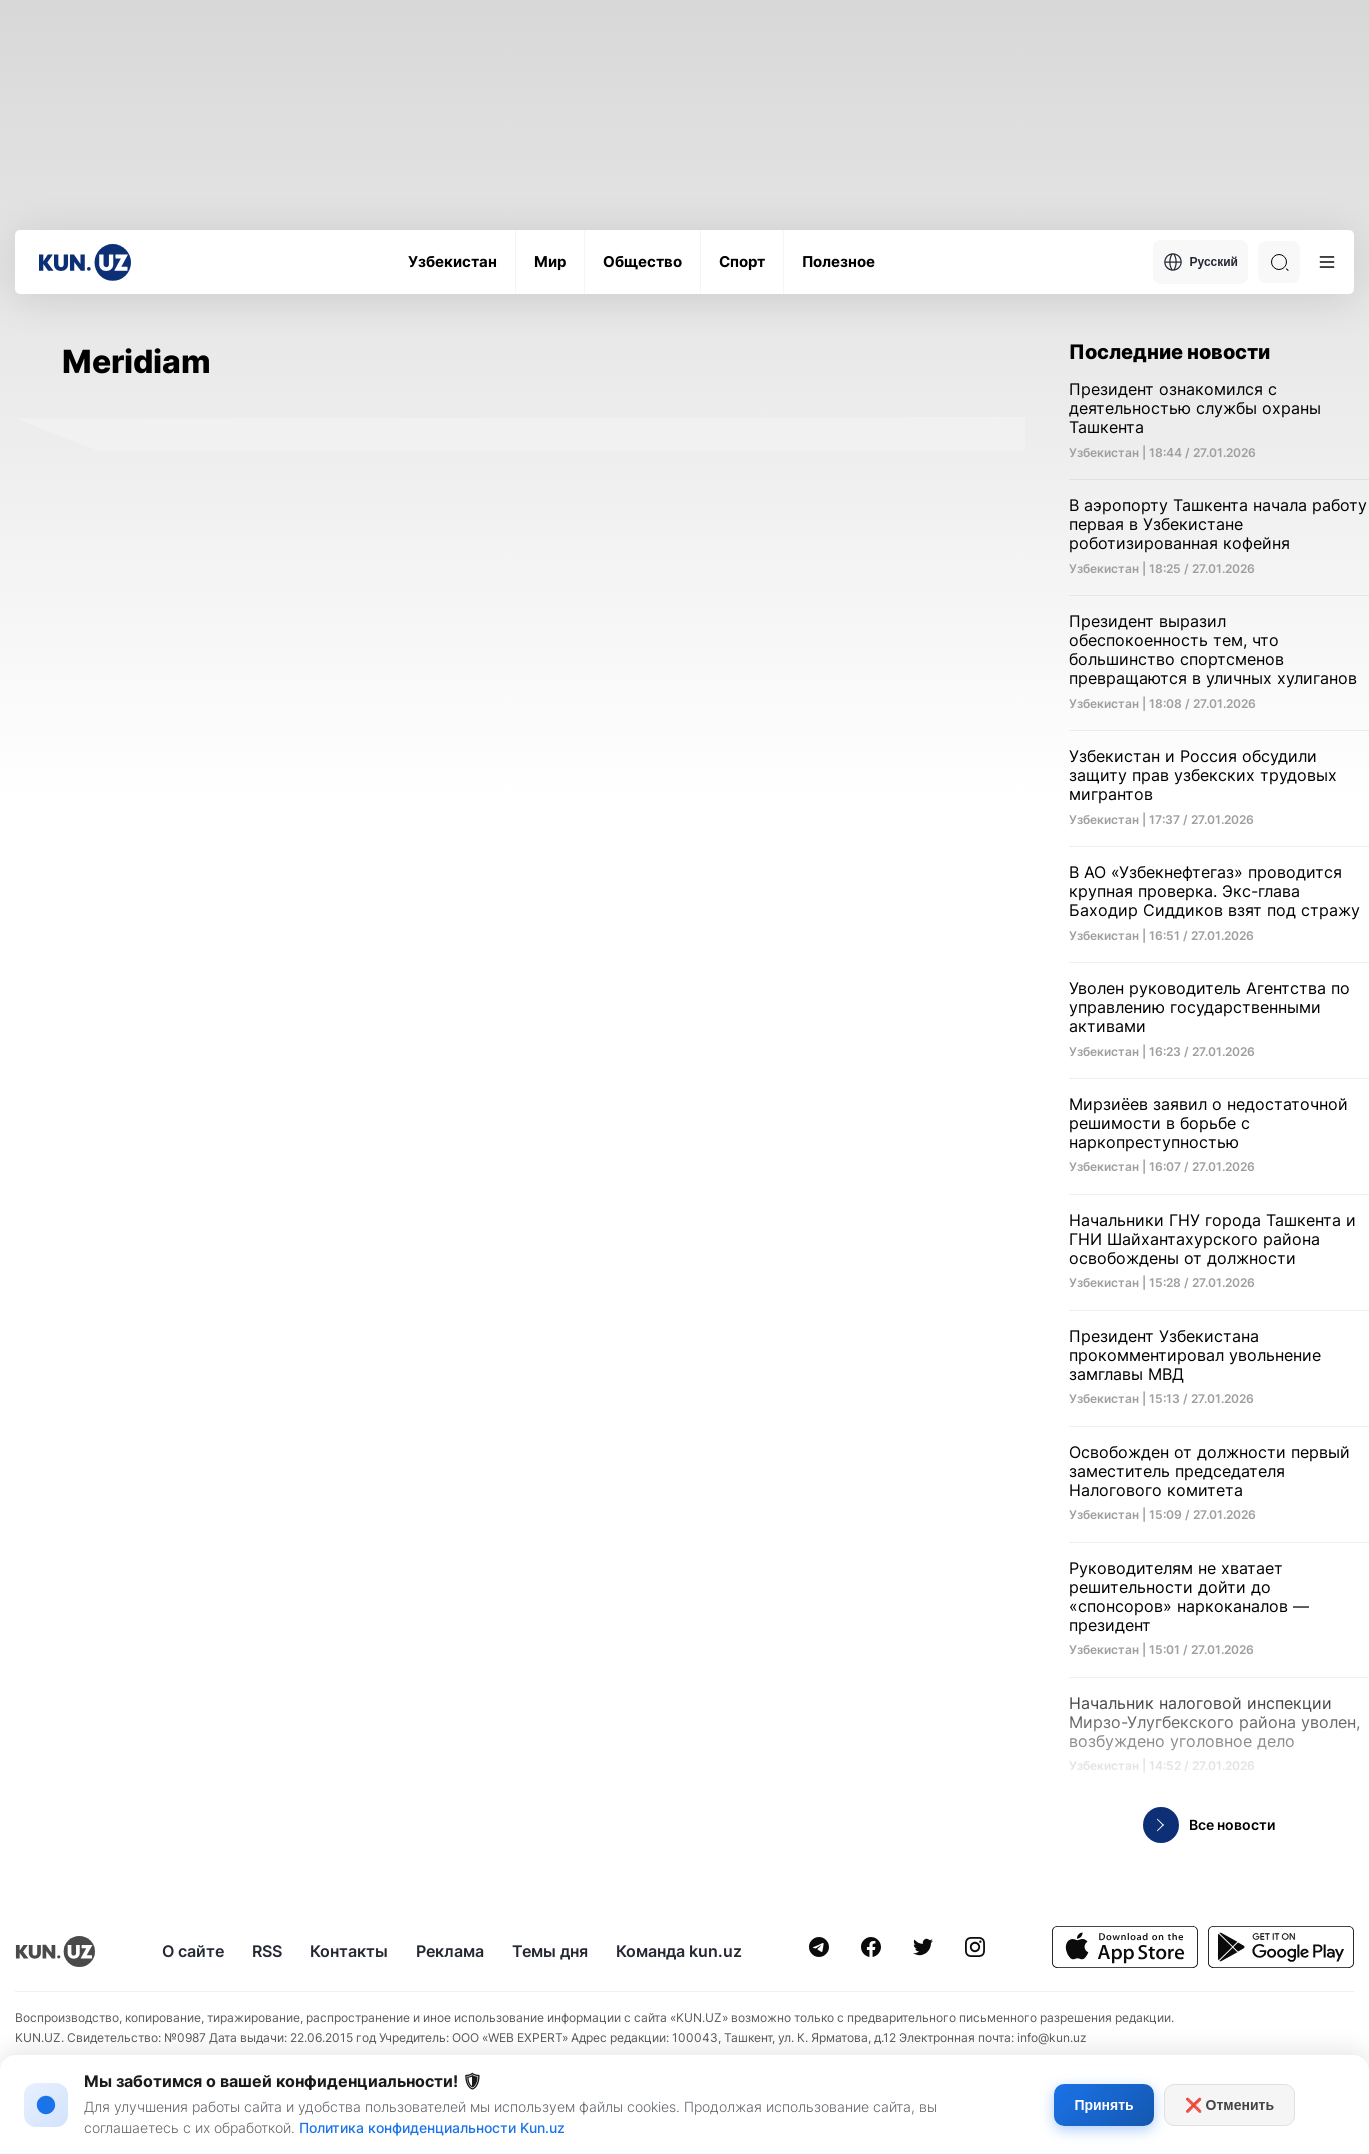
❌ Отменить (1229, 2105)
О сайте (193, 1951)
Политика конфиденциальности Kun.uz (432, 2127)
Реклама (450, 1951)
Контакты (349, 1951)
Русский (1201, 262)
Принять (1103, 2105)
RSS (267, 1951)
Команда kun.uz (679, 1951)
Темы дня (550, 1951)
